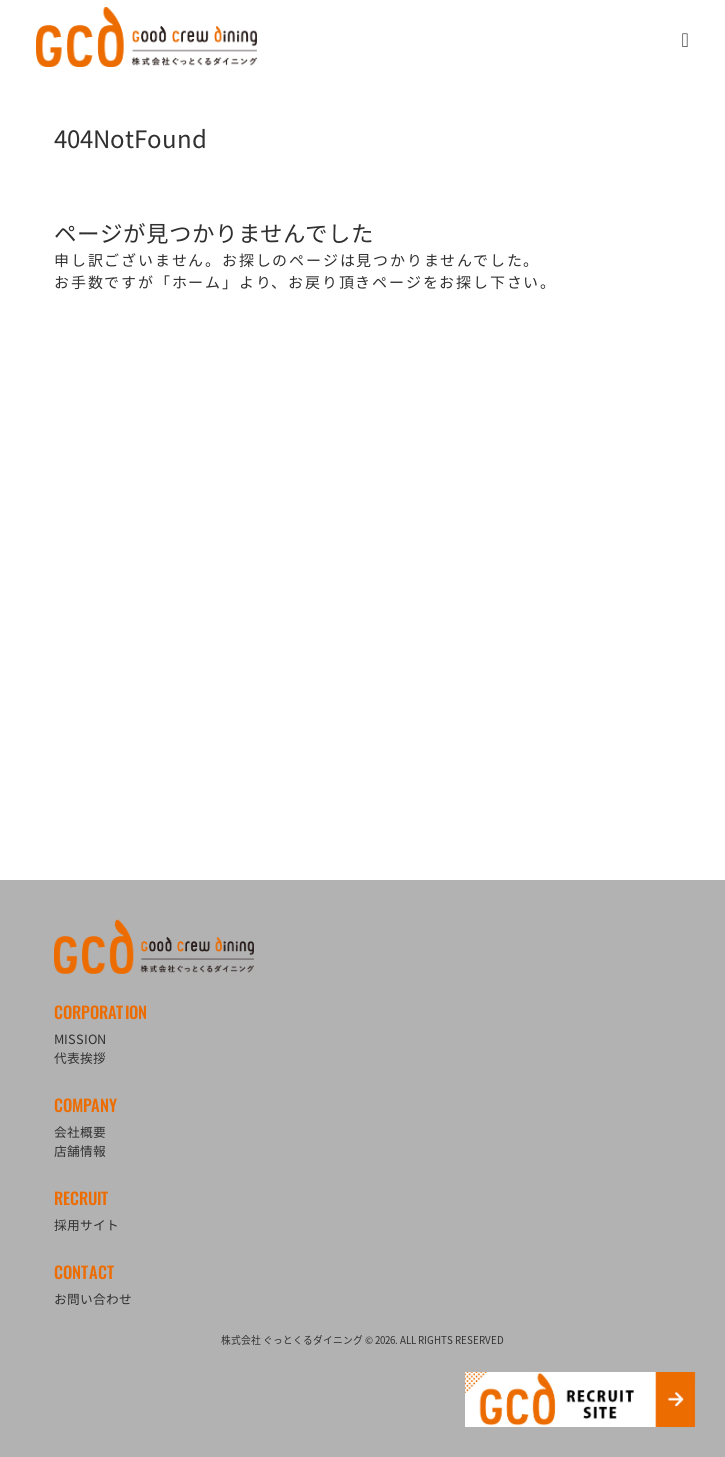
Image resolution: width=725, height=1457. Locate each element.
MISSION (80, 1038)
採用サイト (86, 1224)
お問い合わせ (93, 1298)
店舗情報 (80, 1150)
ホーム (197, 282)
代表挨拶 (80, 1057)
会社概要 (80, 1131)
